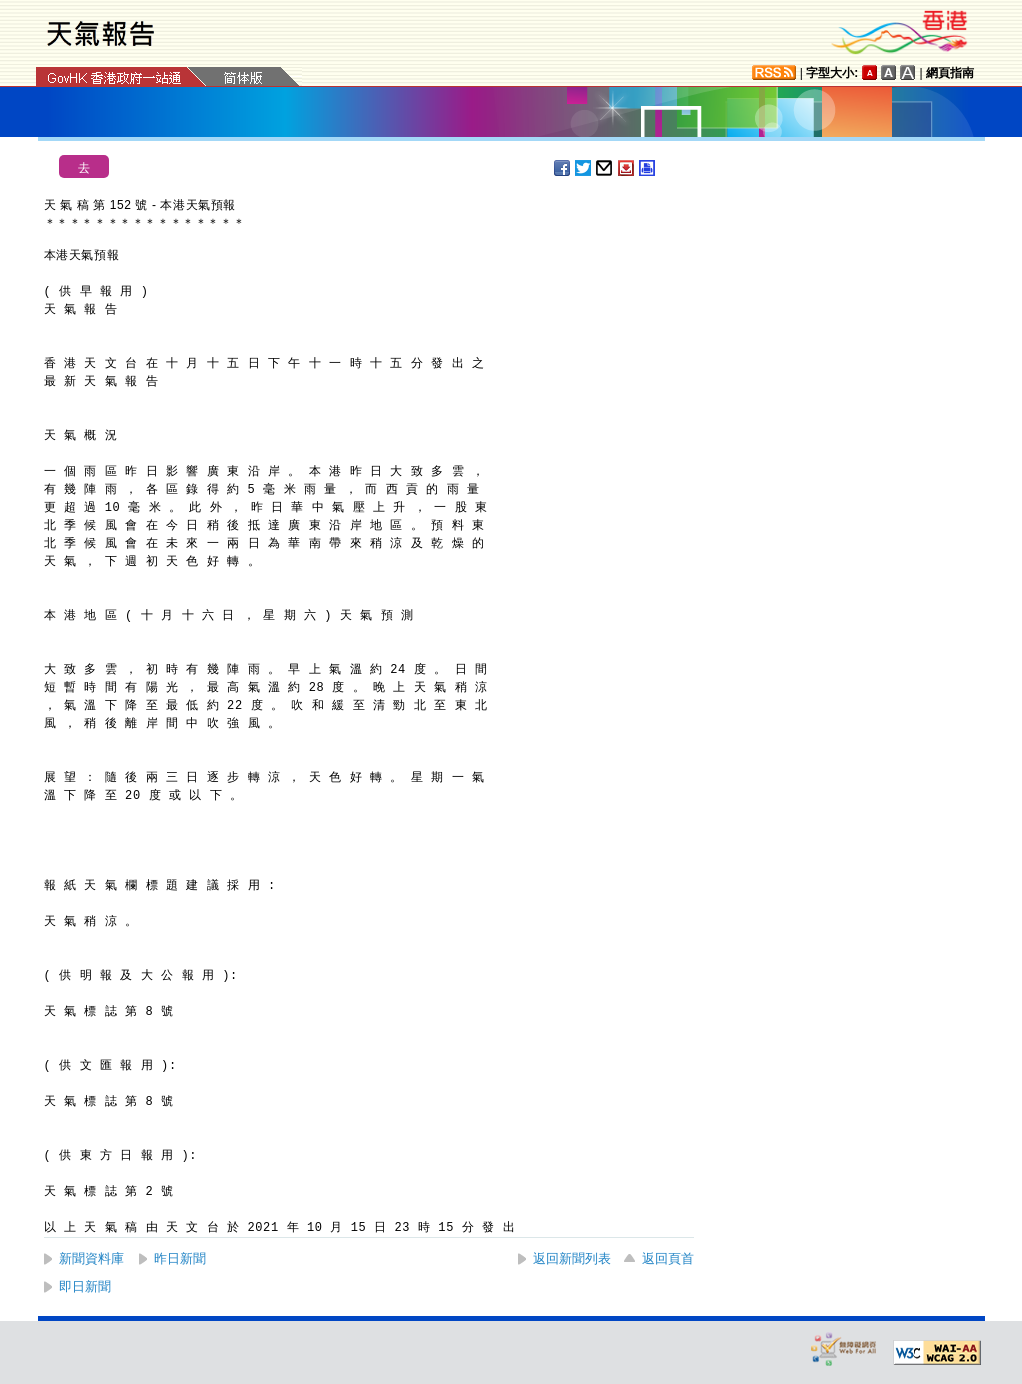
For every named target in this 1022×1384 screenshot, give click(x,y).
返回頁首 (668, 1258)
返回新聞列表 (572, 1258)
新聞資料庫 (91, 1258)
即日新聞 (85, 1286)
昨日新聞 (180, 1258)
